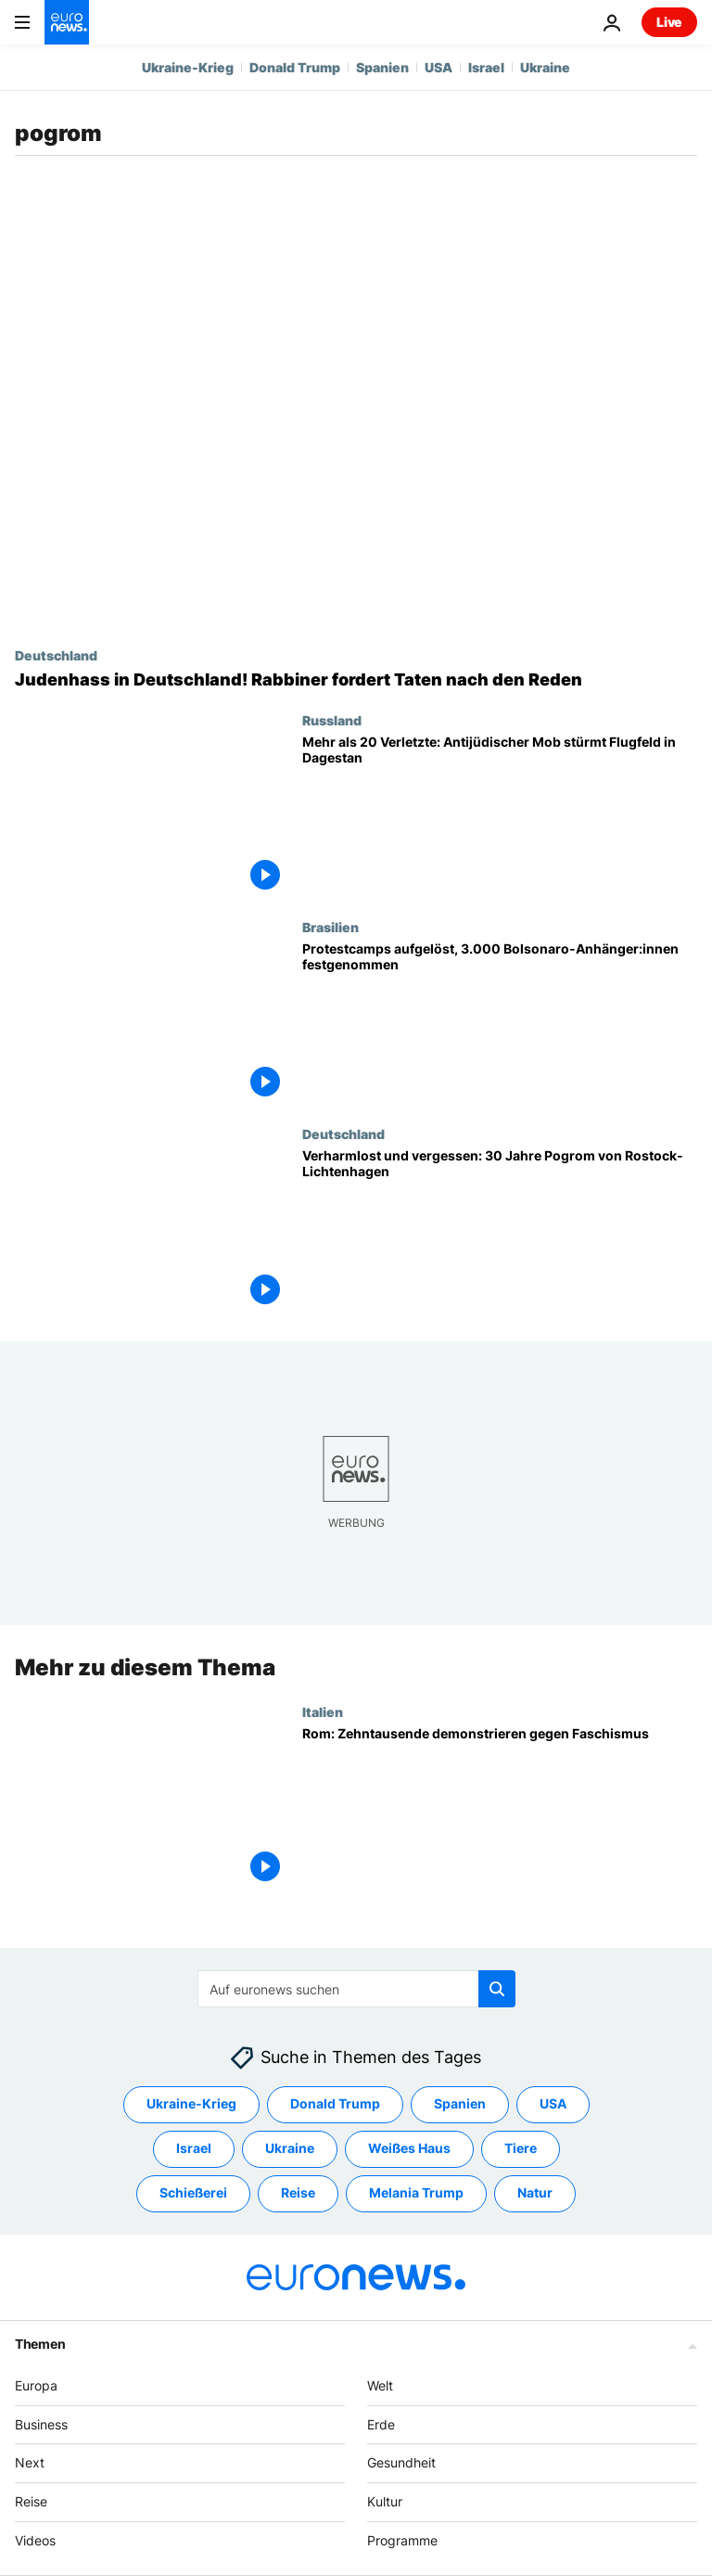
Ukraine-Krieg (188, 67)
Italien (322, 1711)
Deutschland (56, 654)
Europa (36, 2385)
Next (29, 2462)
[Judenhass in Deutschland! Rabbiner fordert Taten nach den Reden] (356, 680)
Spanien (382, 67)
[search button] (496, 1988)
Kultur (384, 2501)
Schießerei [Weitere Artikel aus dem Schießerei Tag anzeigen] (193, 2192)
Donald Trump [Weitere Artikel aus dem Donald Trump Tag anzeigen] (335, 2103)
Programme (402, 2540)
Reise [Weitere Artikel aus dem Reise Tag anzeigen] (298, 2192)
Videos (35, 2540)
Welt (380, 2385)
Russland (332, 719)
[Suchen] (356, 1988)
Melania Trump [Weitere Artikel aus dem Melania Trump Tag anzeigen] (416, 2192)
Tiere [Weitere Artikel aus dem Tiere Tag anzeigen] (520, 2148)
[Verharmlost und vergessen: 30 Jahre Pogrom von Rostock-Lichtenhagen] (499, 1229)
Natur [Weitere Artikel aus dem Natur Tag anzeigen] (535, 2192)
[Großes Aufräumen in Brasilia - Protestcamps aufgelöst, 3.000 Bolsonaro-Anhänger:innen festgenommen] (499, 1023)
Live (669, 22)
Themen (40, 2344)
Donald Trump (294, 67)
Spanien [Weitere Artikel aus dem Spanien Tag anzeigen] (460, 2103)
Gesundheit (401, 2462)
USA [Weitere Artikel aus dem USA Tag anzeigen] (553, 2103)
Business (41, 2423)
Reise (31, 2501)
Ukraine (545, 67)
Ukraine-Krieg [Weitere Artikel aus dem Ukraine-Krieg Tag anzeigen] (191, 2103)
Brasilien (330, 926)
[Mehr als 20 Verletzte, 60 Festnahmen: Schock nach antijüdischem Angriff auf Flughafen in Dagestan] (499, 816)
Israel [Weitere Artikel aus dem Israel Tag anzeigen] (193, 2148)
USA (438, 67)
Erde (381, 2423)
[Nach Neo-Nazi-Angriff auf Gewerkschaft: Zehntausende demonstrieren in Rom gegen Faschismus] (499, 1807)
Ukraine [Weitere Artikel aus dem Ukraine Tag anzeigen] (289, 2148)
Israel (486, 67)
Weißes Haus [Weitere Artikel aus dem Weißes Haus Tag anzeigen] (409, 2148)
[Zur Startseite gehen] (66, 22)
